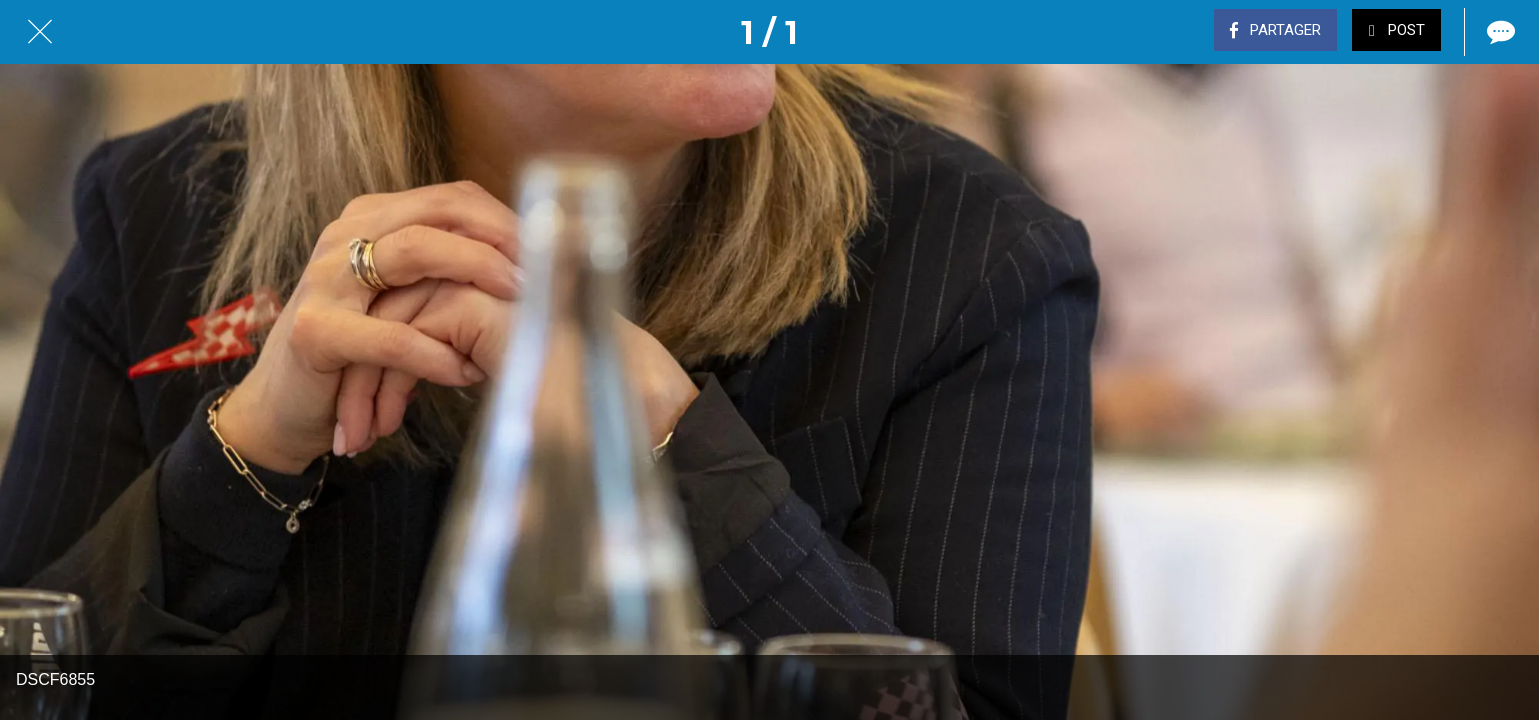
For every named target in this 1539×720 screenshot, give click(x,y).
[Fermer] (40, 32)
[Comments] (1499, 32)
